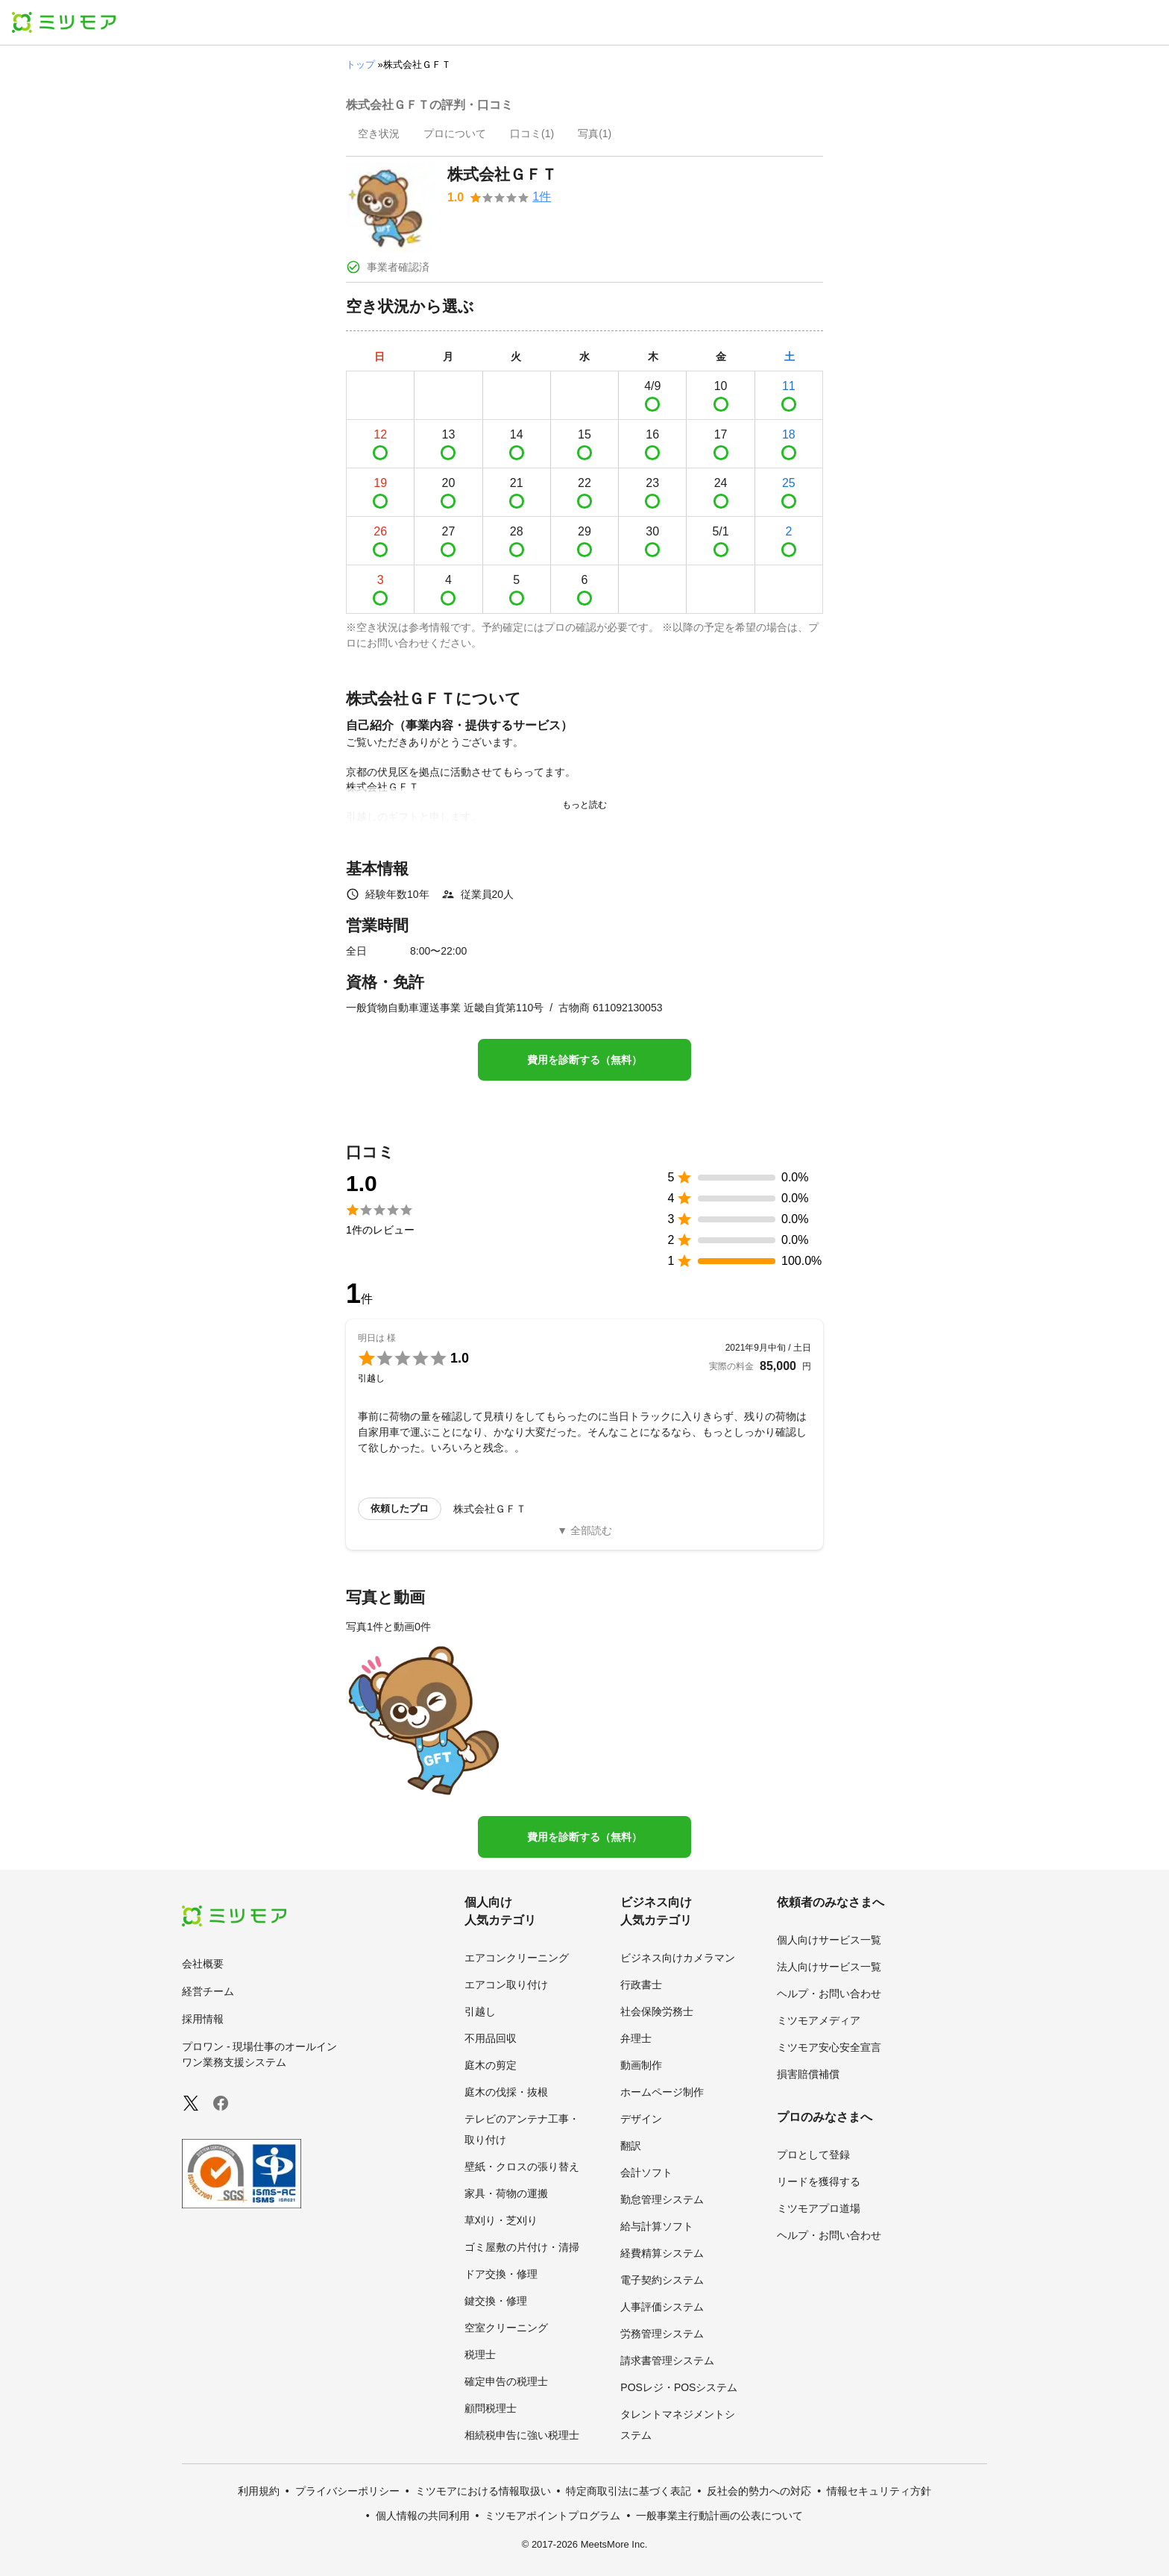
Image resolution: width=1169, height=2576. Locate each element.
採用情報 (203, 2019)
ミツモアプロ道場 (818, 2208)
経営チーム (208, 1991)
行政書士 (641, 1985)
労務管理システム (662, 2334)
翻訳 (630, 2146)
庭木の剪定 (490, 2065)
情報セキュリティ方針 (879, 2491)
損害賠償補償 (808, 2074)
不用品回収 (490, 2038)
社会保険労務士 (656, 2011)
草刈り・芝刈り (501, 2220)
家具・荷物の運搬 (506, 2193)
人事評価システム (662, 2307)
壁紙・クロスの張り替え (521, 2167)
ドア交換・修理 (501, 2274)
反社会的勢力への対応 (759, 2491)
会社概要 (203, 1964)
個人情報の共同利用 (423, 2516)
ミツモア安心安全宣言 (829, 2047)
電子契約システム (662, 2280)
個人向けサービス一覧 (829, 1940)
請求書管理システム (667, 2360)
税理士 (480, 2354)
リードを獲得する (818, 2181)
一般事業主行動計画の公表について (719, 2516)
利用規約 (259, 2491)
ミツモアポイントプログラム (552, 2516)
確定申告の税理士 (506, 2381)
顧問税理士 (490, 2408)
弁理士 (636, 2038)
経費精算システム (662, 2253)
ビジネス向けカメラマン (677, 1958)
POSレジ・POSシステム (678, 2387)
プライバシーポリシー (347, 2491)
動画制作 (641, 2065)
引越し (480, 2011)
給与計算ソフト (656, 2226)
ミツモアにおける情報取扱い (483, 2491)
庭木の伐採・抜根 (506, 2092)
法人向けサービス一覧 (829, 1967)
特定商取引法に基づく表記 (628, 2491)
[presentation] (379, 135)
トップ (360, 64)
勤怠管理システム (662, 2199)
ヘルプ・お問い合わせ (829, 1993)
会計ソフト (646, 2172)
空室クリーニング (506, 2328)
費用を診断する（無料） (584, 1060)
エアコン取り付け (506, 1985)
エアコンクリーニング (516, 1958)
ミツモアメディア (818, 2020)
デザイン (641, 2119)
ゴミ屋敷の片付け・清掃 (521, 2247)
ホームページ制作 (662, 2092)
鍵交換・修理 (495, 2301)
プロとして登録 (813, 2155)
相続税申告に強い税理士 (521, 2435)
